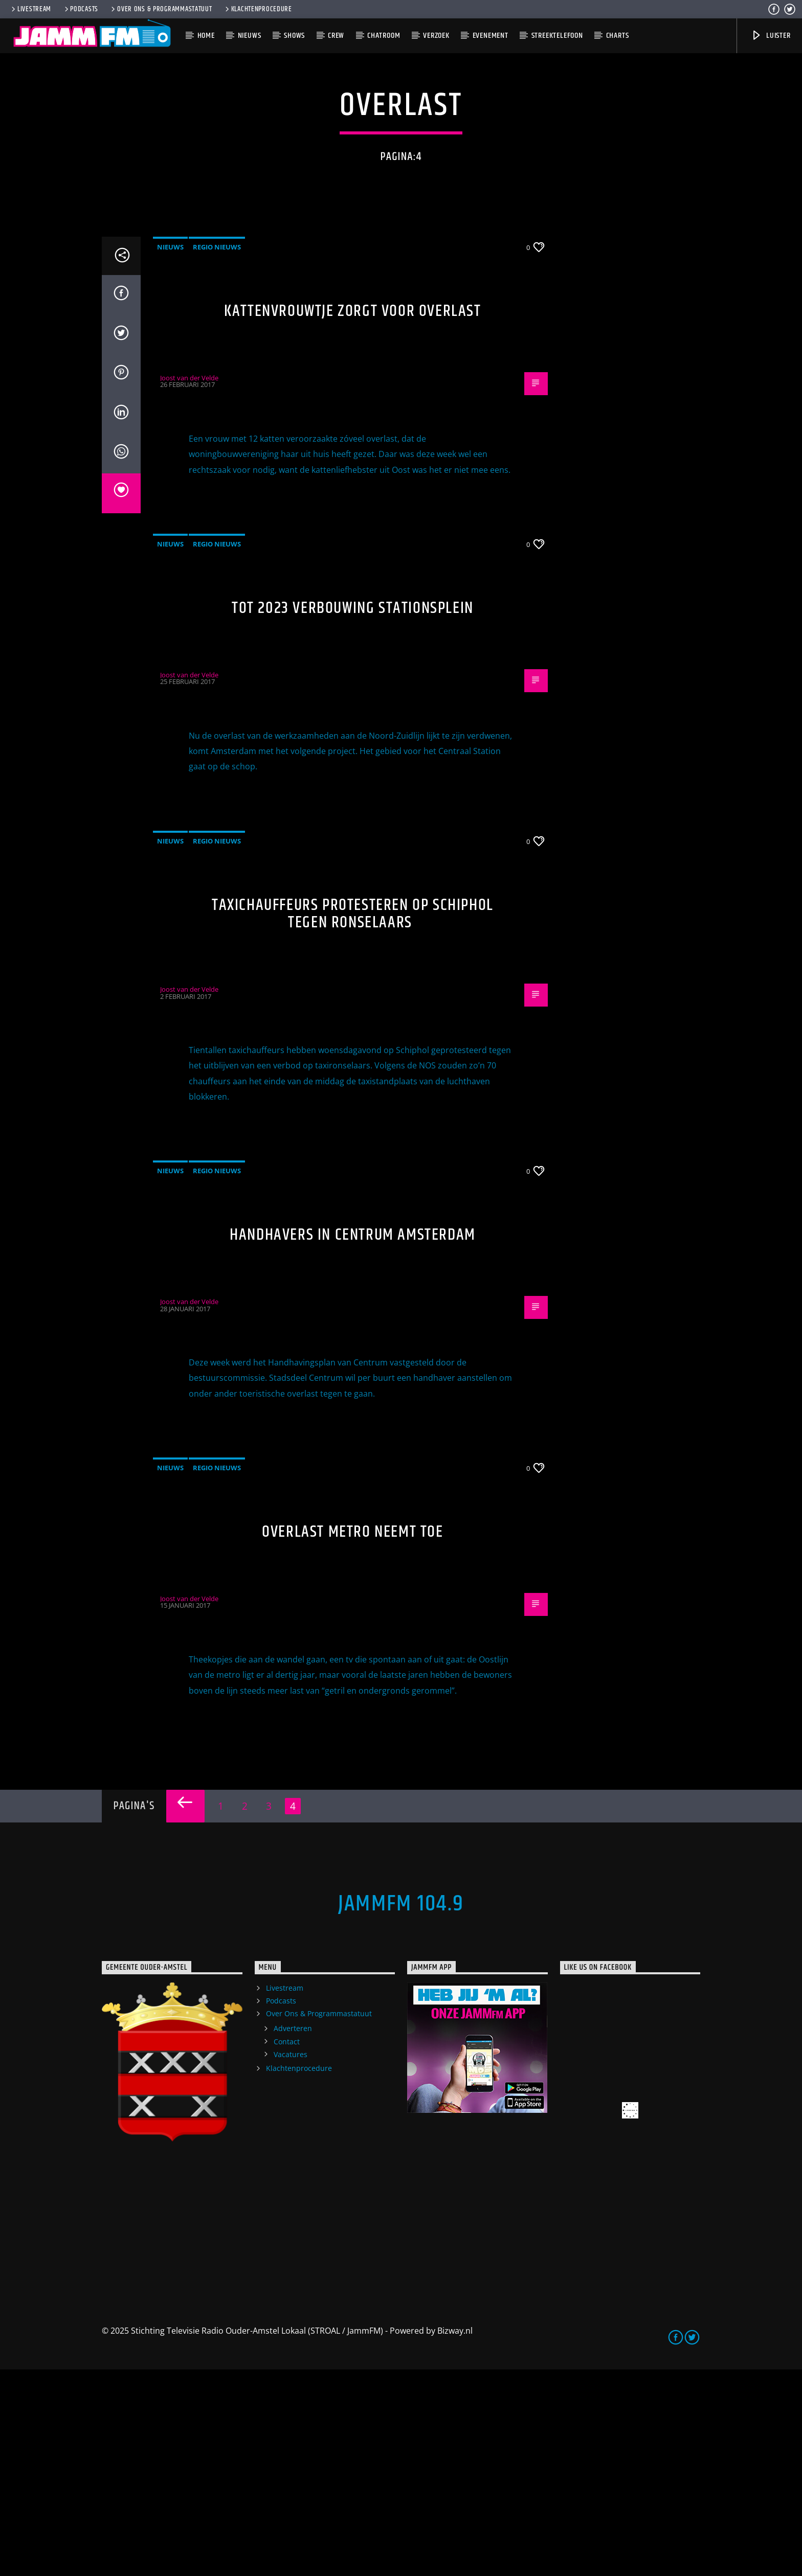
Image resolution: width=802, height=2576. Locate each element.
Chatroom (383, 35)
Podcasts (81, 9)
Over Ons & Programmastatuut (160, 9)
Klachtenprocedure (258, 9)
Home (206, 35)
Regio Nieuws (217, 453)
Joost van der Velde (189, 584)
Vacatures (290, 2261)
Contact (287, 2248)
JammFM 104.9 (401, 2110)
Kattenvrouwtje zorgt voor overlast (352, 517)
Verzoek (436, 35)
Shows (294, 35)
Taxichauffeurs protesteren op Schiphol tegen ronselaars (353, 1120)
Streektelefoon (557, 35)
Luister (770, 35)
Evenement (490, 35)
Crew (336, 35)
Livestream (30, 9)
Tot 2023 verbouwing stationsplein (353, 814)
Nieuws (249, 35)
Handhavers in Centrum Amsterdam (353, 1441)
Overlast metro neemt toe (352, 1738)
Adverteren (293, 2235)
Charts (617, 35)
